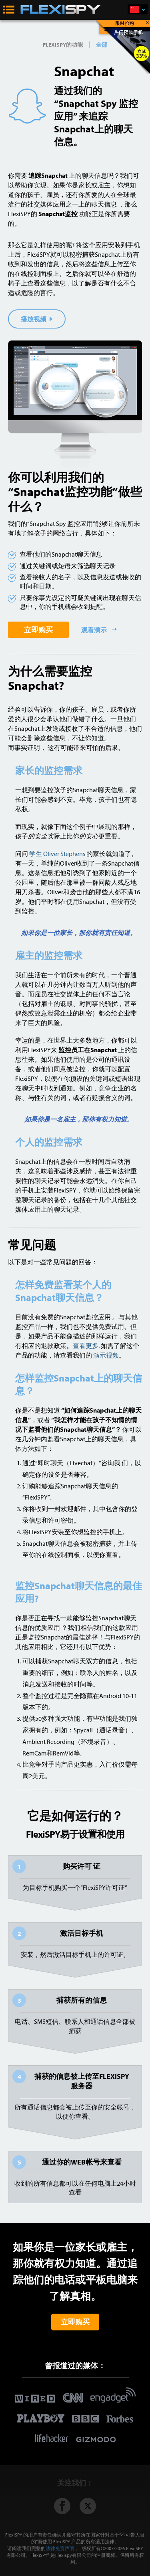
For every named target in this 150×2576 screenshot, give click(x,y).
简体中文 (143, 10)
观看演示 (94, 630)
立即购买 (38, 629)
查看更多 (85, 1346)
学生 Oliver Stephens (57, 854)
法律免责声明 (60, 2548)
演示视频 (106, 1355)
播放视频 (37, 319)
